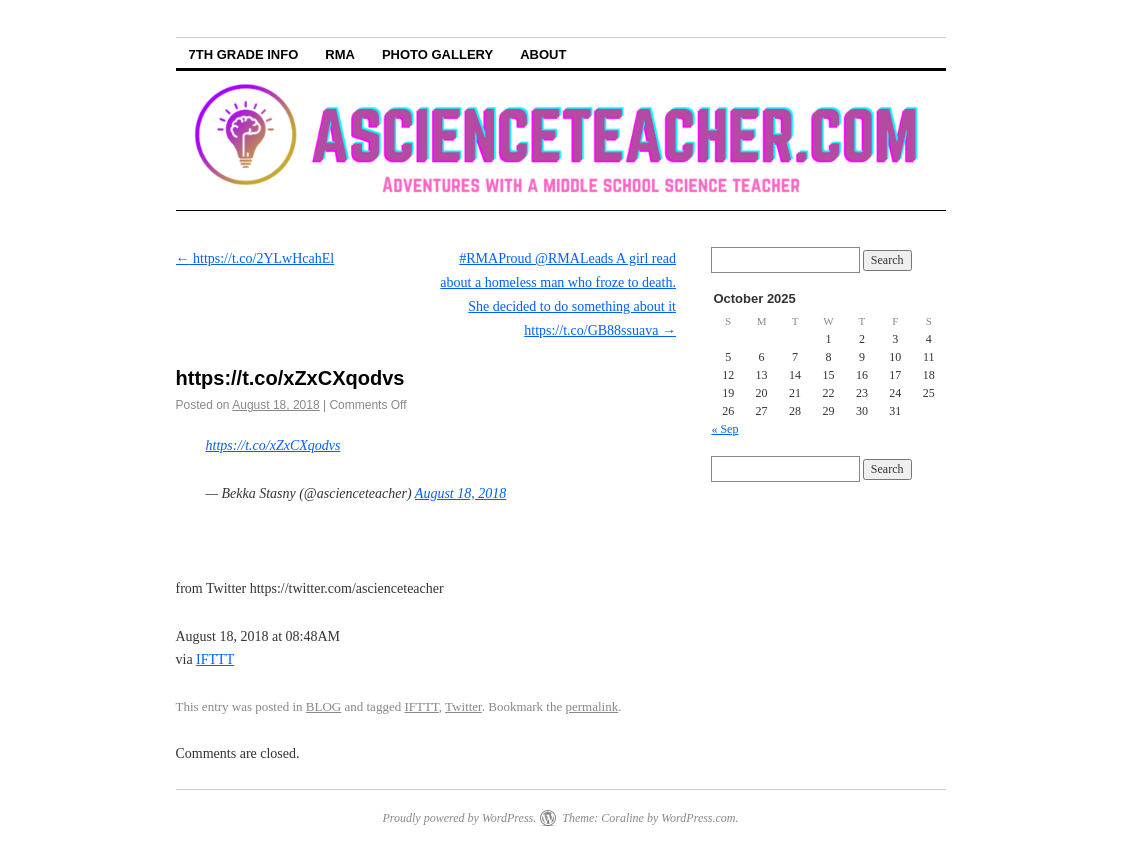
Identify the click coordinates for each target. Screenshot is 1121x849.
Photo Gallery (437, 54)
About (543, 54)
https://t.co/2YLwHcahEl (255, 258)
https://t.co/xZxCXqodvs (273, 445)
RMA (340, 54)
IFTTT (215, 659)
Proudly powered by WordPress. (459, 818)
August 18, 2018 (460, 493)
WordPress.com (698, 818)
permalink (592, 706)
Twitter (463, 706)
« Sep (724, 429)
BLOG (323, 706)
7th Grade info (244, 54)
